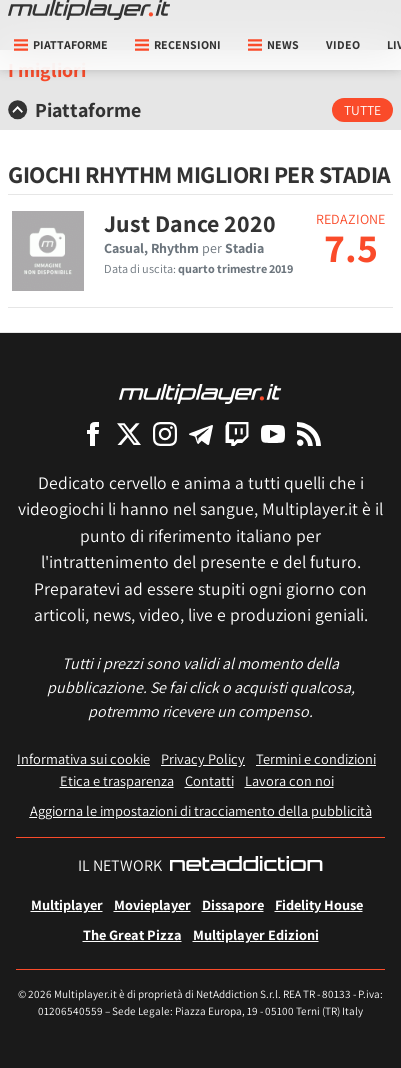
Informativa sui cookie (83, 758)
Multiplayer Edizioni (256, 934)
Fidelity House (319, 904)
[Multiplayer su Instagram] (165, 433)
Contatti (209, 780)
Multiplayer (67, 904)
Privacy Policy (203, 758)
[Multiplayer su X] (129, 433)
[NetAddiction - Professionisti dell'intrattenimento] (246, 866)
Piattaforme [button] (61, 44)
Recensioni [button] (178, 44)
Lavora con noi (289, 780)
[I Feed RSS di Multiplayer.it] (309, 433)
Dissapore (233, 904)
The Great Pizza (132, 934)
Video (343, 44)
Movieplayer (152, 904)
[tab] (200, 110)
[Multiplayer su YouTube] (273, 433)
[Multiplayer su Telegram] (201, 433)
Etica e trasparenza (117, 780)
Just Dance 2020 (190, 223)
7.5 (351, 247)
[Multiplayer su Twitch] (237, 433)
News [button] (273, 44)
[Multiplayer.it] (89, 10)
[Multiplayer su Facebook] (93, 433)
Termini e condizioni (316, 758)
